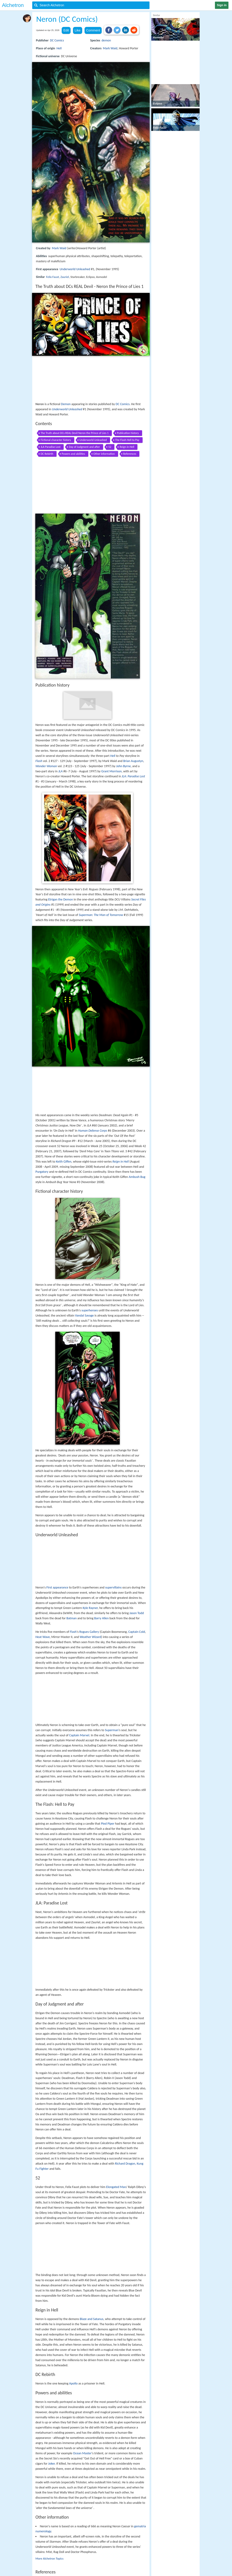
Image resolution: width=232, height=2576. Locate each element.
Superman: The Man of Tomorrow (101, 915)
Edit (66, 30)
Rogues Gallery (89, 1632)
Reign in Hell (127, 447)
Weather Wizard (90, 1637)
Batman (71, 1618)
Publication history (128, 433)
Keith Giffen (63, 1161)
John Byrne (123, 766)
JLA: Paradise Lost (133, 776)
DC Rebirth (47, 454)
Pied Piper (107, 1823)
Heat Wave (42, 1637)
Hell (59, 48)
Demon (66, 404)
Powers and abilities (73, 454)
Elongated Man (116, 2187)
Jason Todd (136, 1613)
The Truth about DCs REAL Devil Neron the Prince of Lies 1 (75, 433)
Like (78, 30)
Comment (93, 30)
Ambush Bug (137, 1177)
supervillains (113, 1587)
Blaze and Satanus (91, 2319)
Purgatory (41, 1172)
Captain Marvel (79, 1735)
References (129, 454)
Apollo (73, 2383)
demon (106, 40)
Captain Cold (136, 1632)
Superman (111, 1730)
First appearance (57, 1587)
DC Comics (57, 40)
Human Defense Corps (92, 1130)
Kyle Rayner (90, 1608)
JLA (60, 771)
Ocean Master (82, 2453)
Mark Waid (110, 48)
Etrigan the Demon (60, 899)
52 (109, 447)
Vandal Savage (84, 1315)
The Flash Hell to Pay (127, 440)
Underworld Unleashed (75, 269)
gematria (140, 2526)
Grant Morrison (111, 771)
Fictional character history (56, 440)
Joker (51, 2463)
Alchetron (13, 5)
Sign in (222, 5)
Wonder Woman (46, 766)
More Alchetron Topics (49, 2558)
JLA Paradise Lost (50, 447)
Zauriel (64, 277)
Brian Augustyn (133, 761)
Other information (104, 454)
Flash (38, 761)
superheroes (89, 1310)
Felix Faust (52, 277)
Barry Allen (101, 1618)
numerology (43, 2531)
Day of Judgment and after (84, 447)
